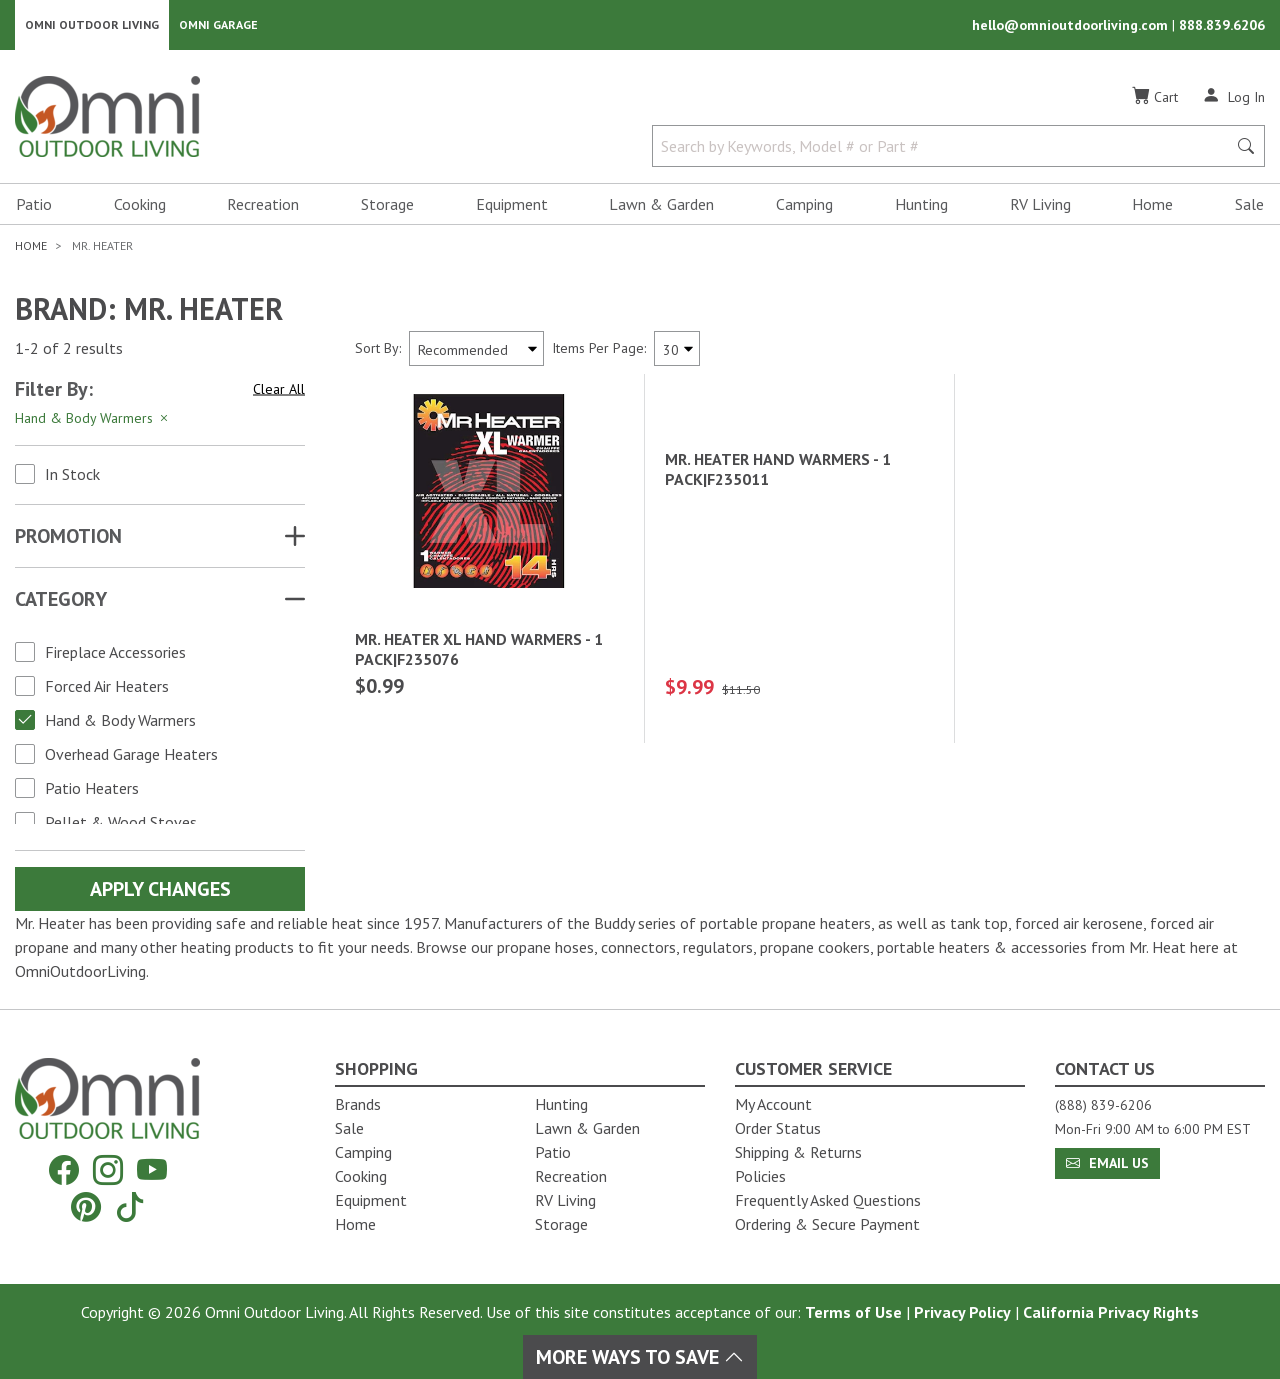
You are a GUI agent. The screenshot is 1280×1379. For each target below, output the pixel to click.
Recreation (263, 206)
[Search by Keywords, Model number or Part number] (945, 148)
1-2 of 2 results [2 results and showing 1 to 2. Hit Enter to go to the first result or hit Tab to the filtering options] (69, 351)
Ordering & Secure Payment (827, 1224)
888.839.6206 (1222, 26)
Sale (1249, 206)
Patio (34, 206)
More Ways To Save (640, 1357)
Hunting (921, 206)
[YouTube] (152, 1170)
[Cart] (1155, 99)
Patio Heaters (92, 790)
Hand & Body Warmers (120, 722)
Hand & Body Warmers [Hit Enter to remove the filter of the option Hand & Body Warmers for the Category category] (93, 420)
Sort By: (378, 350)
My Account (773, 1104)
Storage (387, 206)
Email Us (1107, 1163)
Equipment (512, 206)
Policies (760, 1176)
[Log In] (1233, 98)
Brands (358, 1104)
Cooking (140, 206)
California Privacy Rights (1111, 1312)
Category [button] (61, 601)
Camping (804, 206)
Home (1152, 206)
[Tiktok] (130, 1206)
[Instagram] (108, 1170)
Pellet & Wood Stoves (121, 824)
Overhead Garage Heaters (131, 756)
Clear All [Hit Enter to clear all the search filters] (279, 391)
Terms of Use (853, 1312)
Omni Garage (218, 25)
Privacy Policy (962, 1312)
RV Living (1040, 206)
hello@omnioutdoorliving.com (1072, 26)
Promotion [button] (68, 538)
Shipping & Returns (798, 1152)
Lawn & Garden (661, 206)
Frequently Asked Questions (828, 1200)
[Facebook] (64, 1170)
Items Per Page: (599, 350)
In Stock (72, 476)
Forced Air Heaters (107, 688)
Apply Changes (160, 891)
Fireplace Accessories (115, 654)
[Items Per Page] (677, 350)
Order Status (778, 1128)
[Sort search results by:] (476, 350)
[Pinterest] (86, 1206)
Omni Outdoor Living (92, 25)
